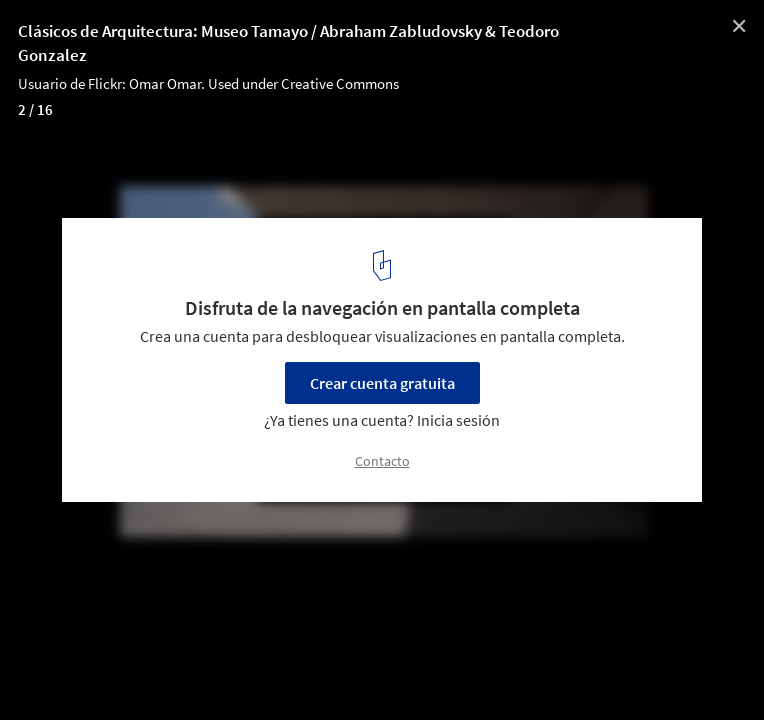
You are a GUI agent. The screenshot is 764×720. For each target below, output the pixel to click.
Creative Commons (340, 83)
